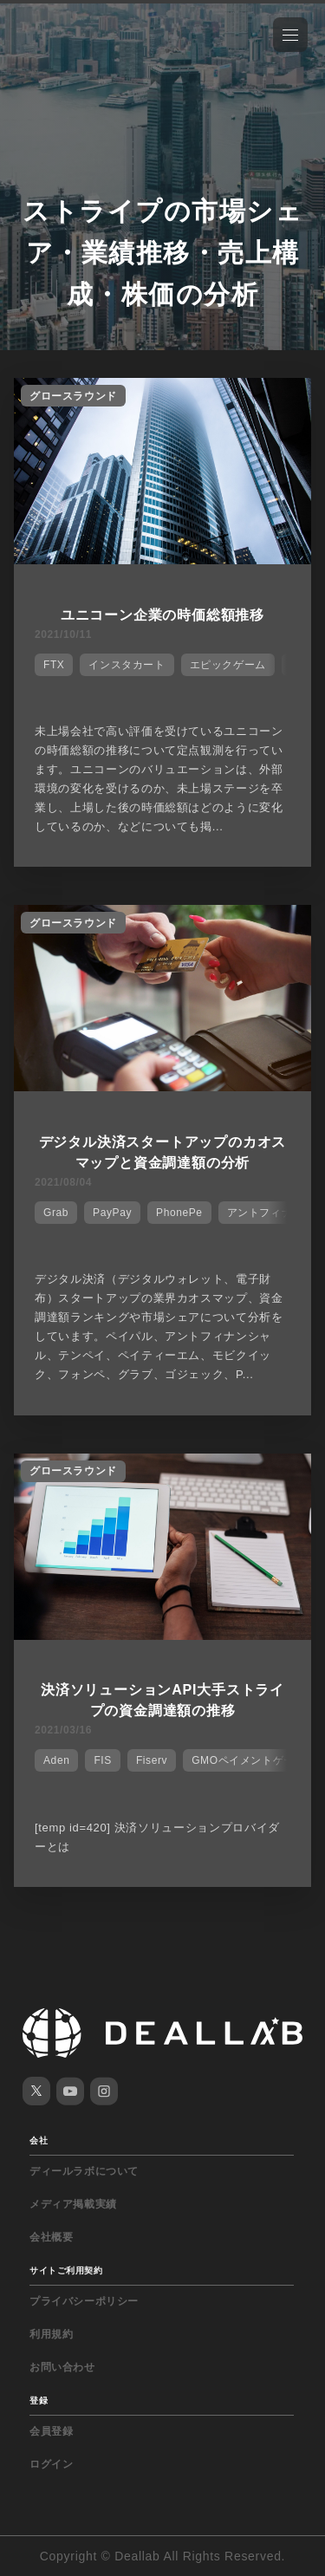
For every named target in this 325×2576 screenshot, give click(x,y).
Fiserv (151, 1760)
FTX (53, 665)
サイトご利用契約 (65, 2270)
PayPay (112, 1213)
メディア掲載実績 (73, 2204)
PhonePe (179, 1213)
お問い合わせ (62, 2367)
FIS (102, 1760)
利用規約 (51, 2334)
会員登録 (51, 2431)
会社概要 (51, 2237)
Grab (55, 1213)
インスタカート (126, 665)
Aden (56, 1760)
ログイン (51, 2464)
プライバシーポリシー (84, 2301)
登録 (38, 2400)
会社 (38, 2140)
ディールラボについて (84, 2171)
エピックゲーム (228, 665)
